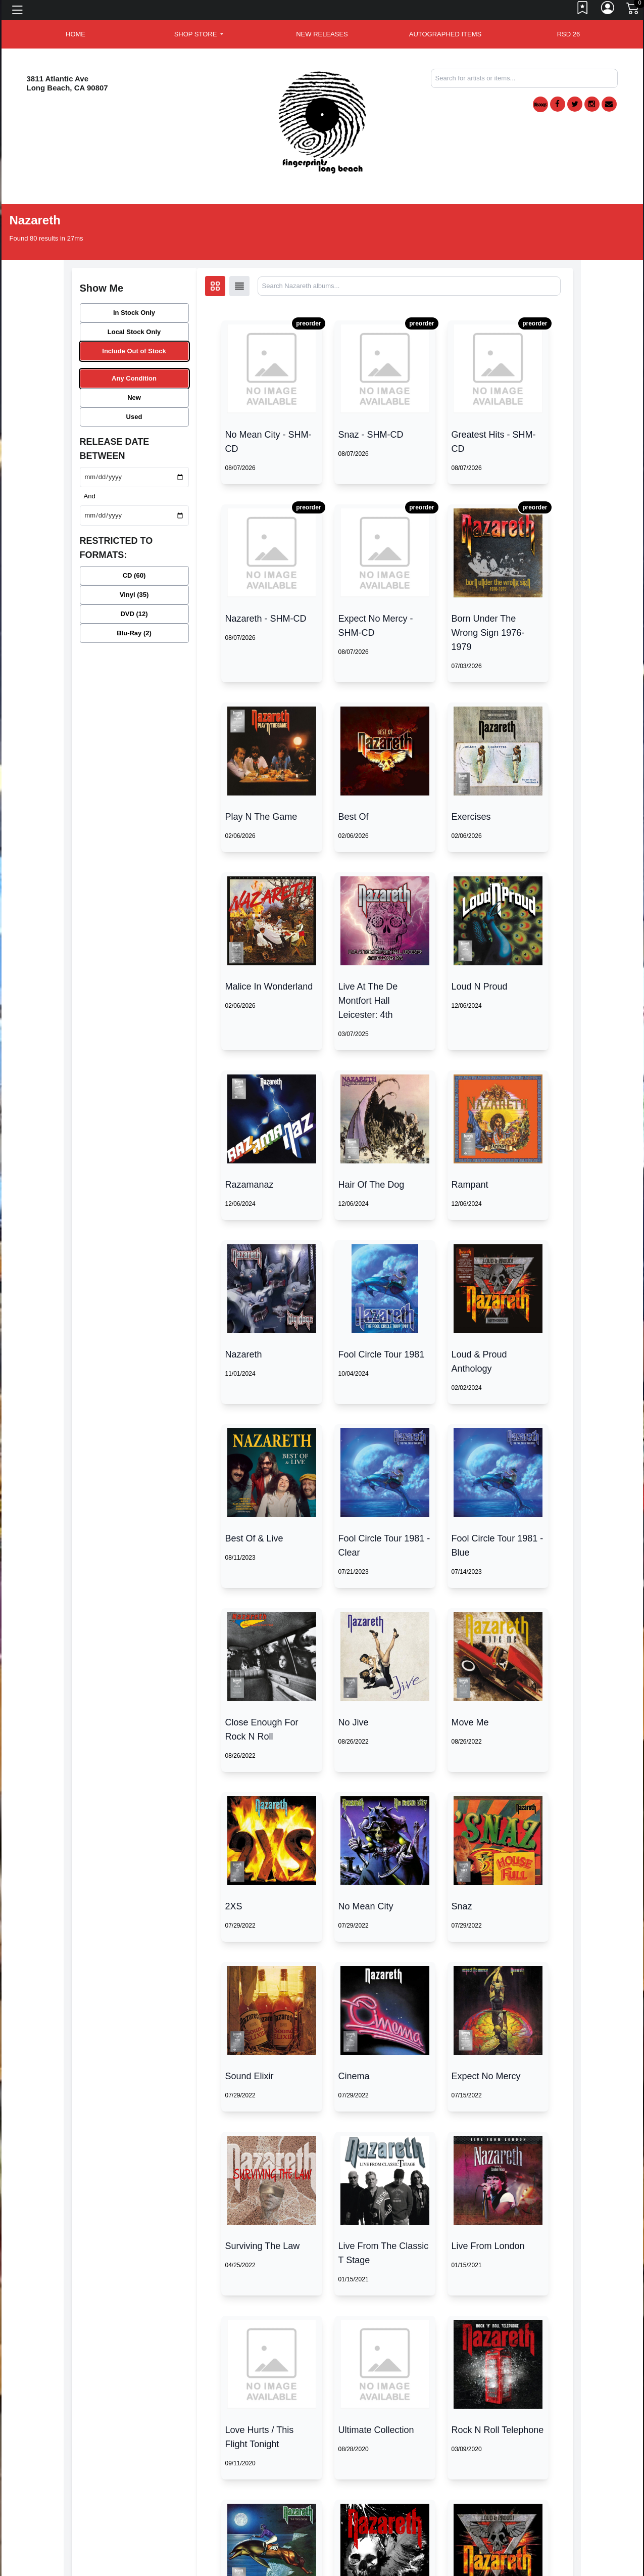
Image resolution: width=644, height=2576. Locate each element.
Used (134, 416)
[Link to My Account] (608, 10)
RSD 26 (568, 34)
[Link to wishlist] (583, 10)
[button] (199, 34)
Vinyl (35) (134, 594)
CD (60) (134, 575)
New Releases (322, 34)
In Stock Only (134, 312)
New (134, 397)
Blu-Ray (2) (134, 633)
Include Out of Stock (134, 351)
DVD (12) (133, 614)
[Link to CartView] (633, 7)
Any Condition (134, 378)
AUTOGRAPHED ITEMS (445, 34)
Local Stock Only (134, 332)
